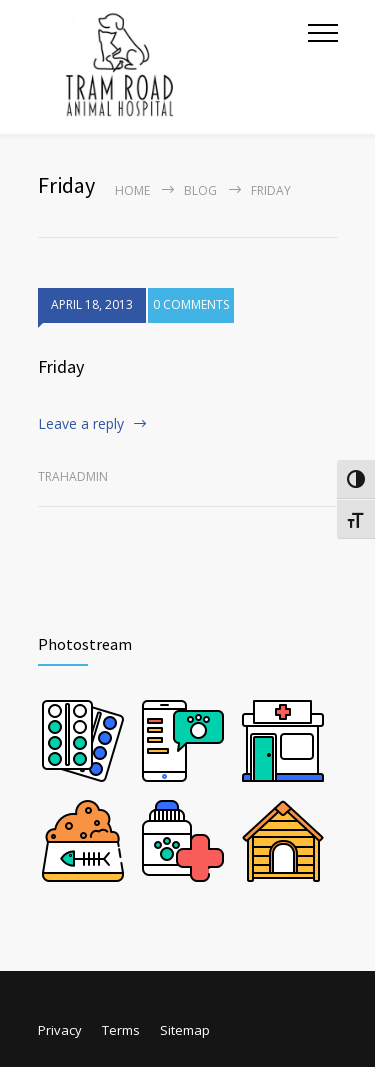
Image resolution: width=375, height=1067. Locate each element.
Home (132, 190)
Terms (121, 1030)
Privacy (60, 1030)
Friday (61, 366)
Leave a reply (81, 423)
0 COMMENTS (191, 304)
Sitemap (185, 1030)
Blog (200, 190)
